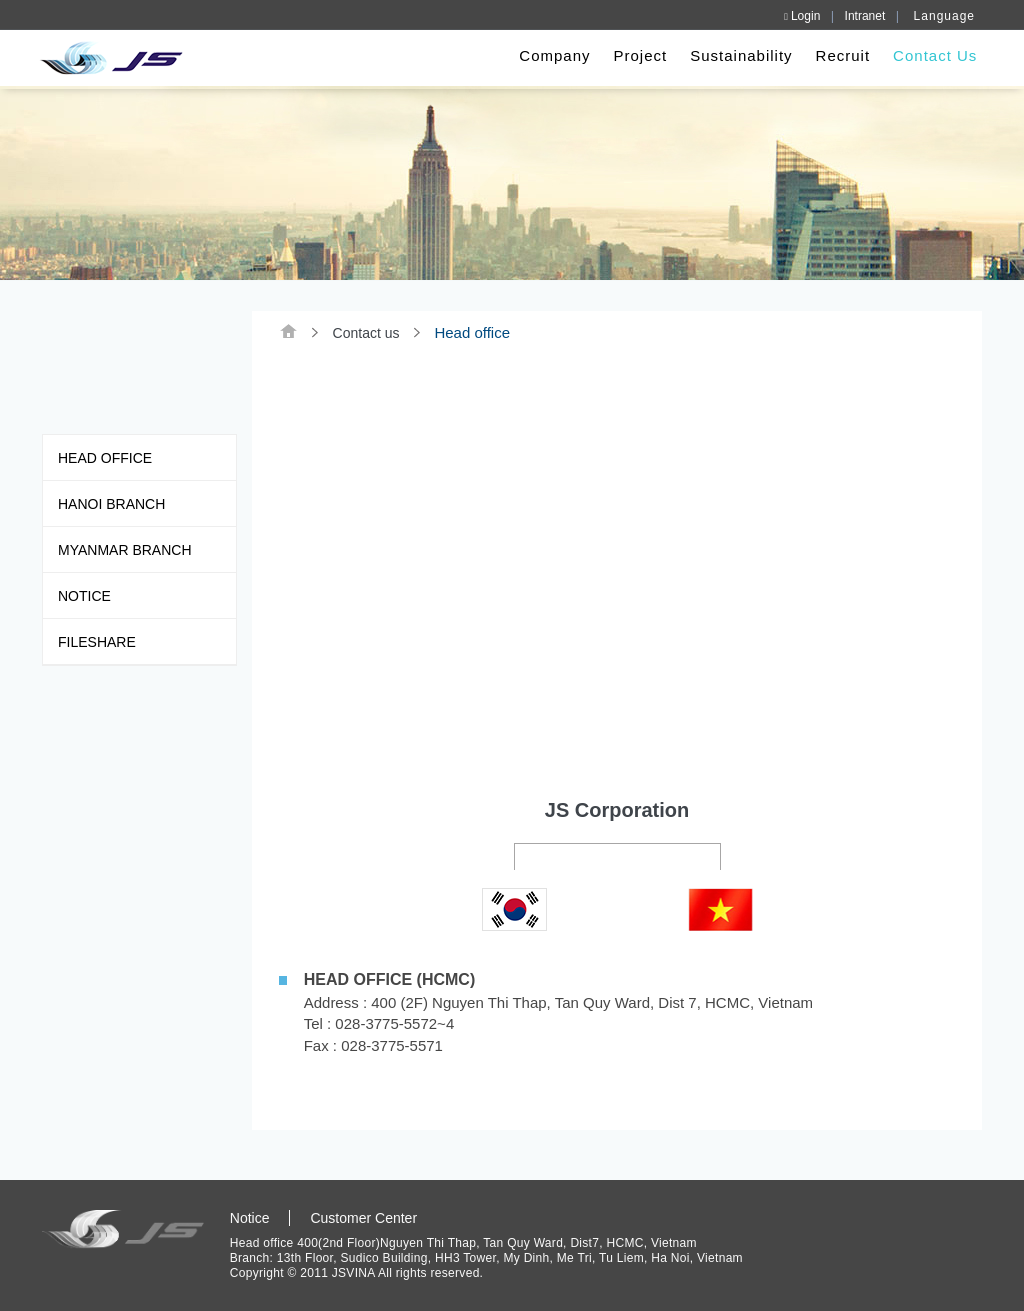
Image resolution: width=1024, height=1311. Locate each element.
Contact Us (932, 55)
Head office (105, 462)
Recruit (839, 55)
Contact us (369, 333)
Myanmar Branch (125, 554)
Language (944, 16)
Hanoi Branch (111, 508)
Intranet (865, 16)
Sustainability (738, 55)
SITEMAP (888, 1219)
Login (802, 16)
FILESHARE (97, 646)
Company (551, 55)
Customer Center (366, 1218)
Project (637, 55)
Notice (84, 600)
